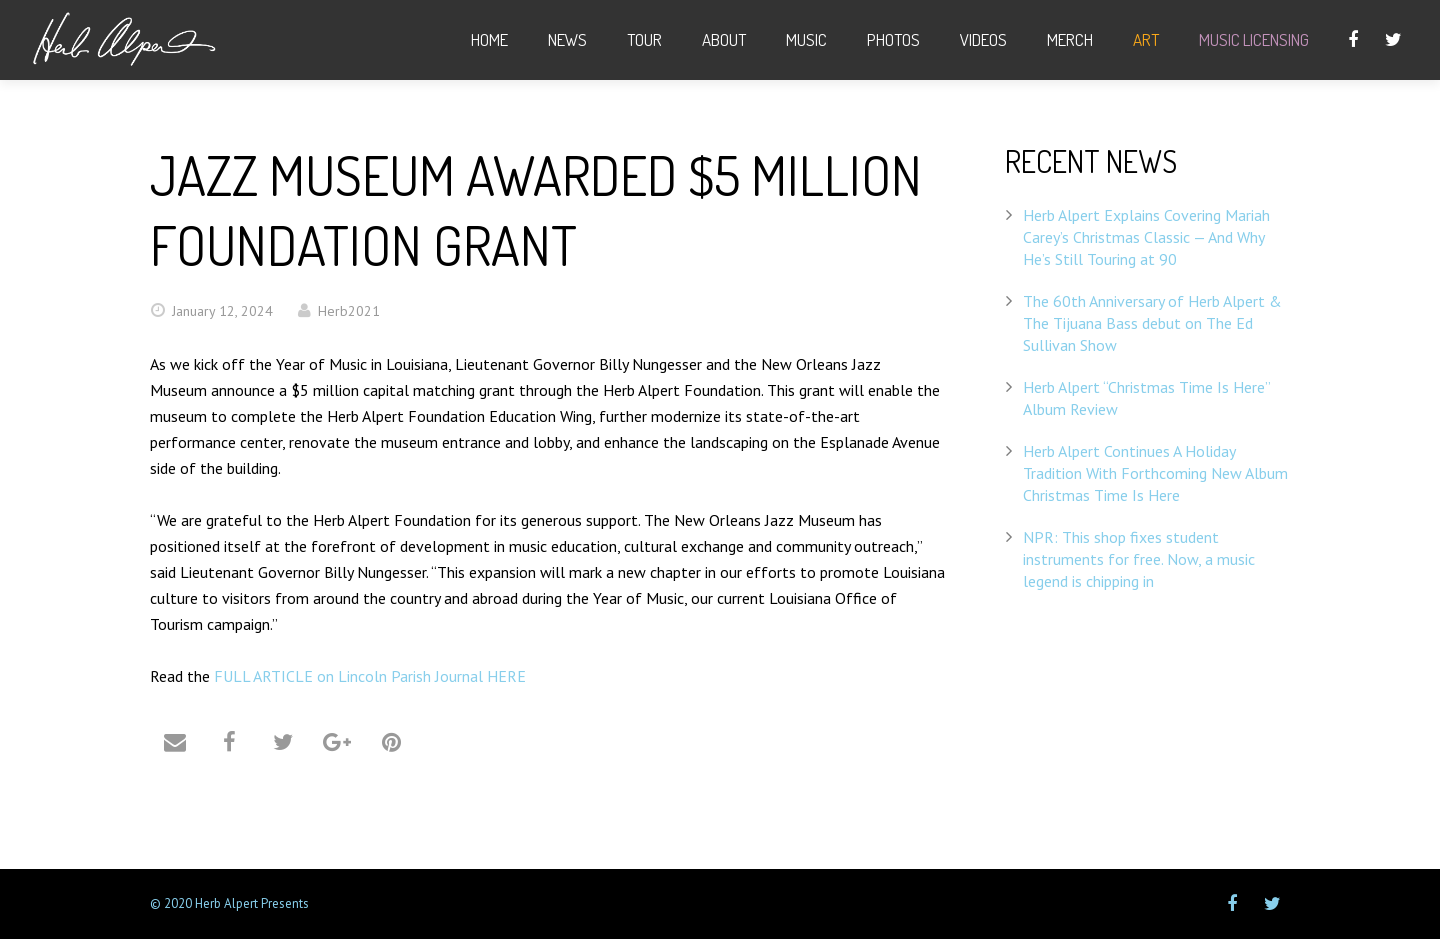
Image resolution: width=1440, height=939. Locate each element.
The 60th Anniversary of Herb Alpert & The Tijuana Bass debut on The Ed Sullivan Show (1152, 323)
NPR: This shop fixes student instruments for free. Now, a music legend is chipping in (1139, 559)
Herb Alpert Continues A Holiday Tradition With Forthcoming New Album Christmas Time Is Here (1155, 473)
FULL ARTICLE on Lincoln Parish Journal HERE (370, 676)
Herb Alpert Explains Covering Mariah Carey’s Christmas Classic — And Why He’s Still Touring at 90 (1146, 237)
